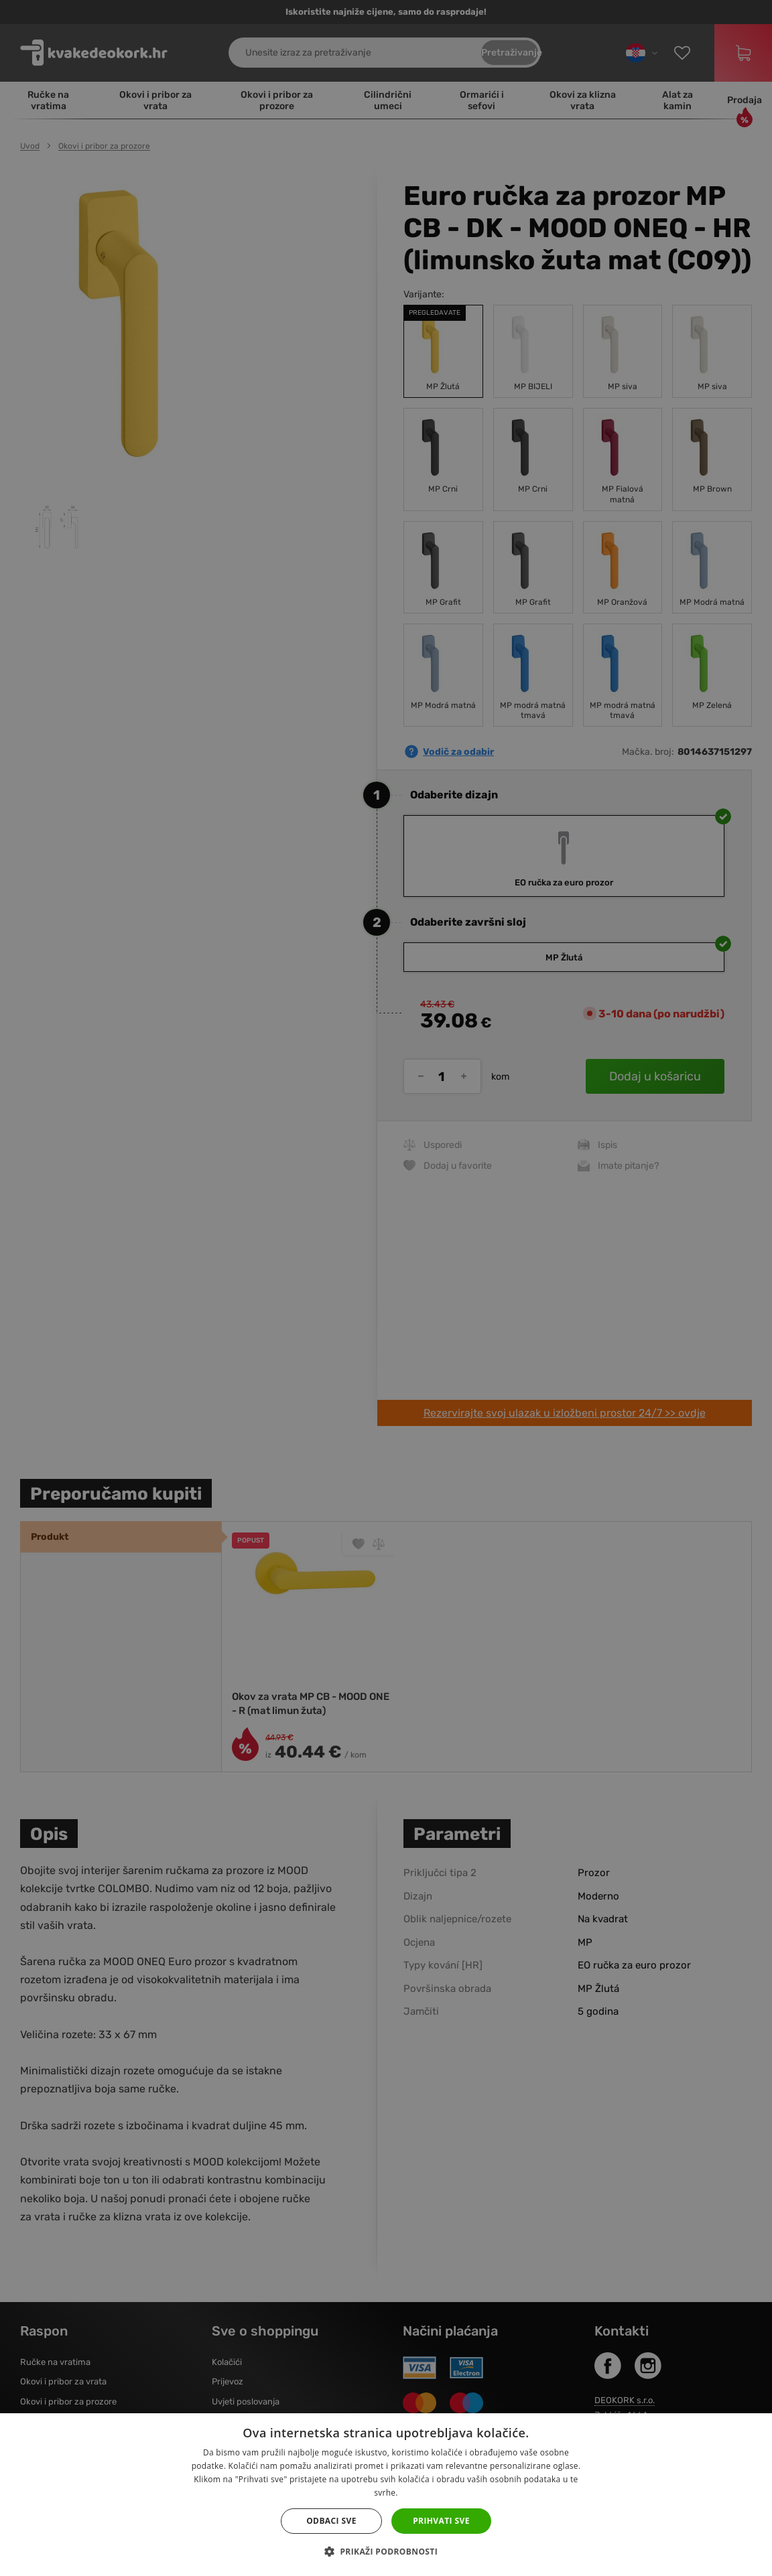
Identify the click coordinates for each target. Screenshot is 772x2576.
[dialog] (386, 1288)
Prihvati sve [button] (441, 2520)
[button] (386, 2552)
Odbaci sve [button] (331, 2520)
